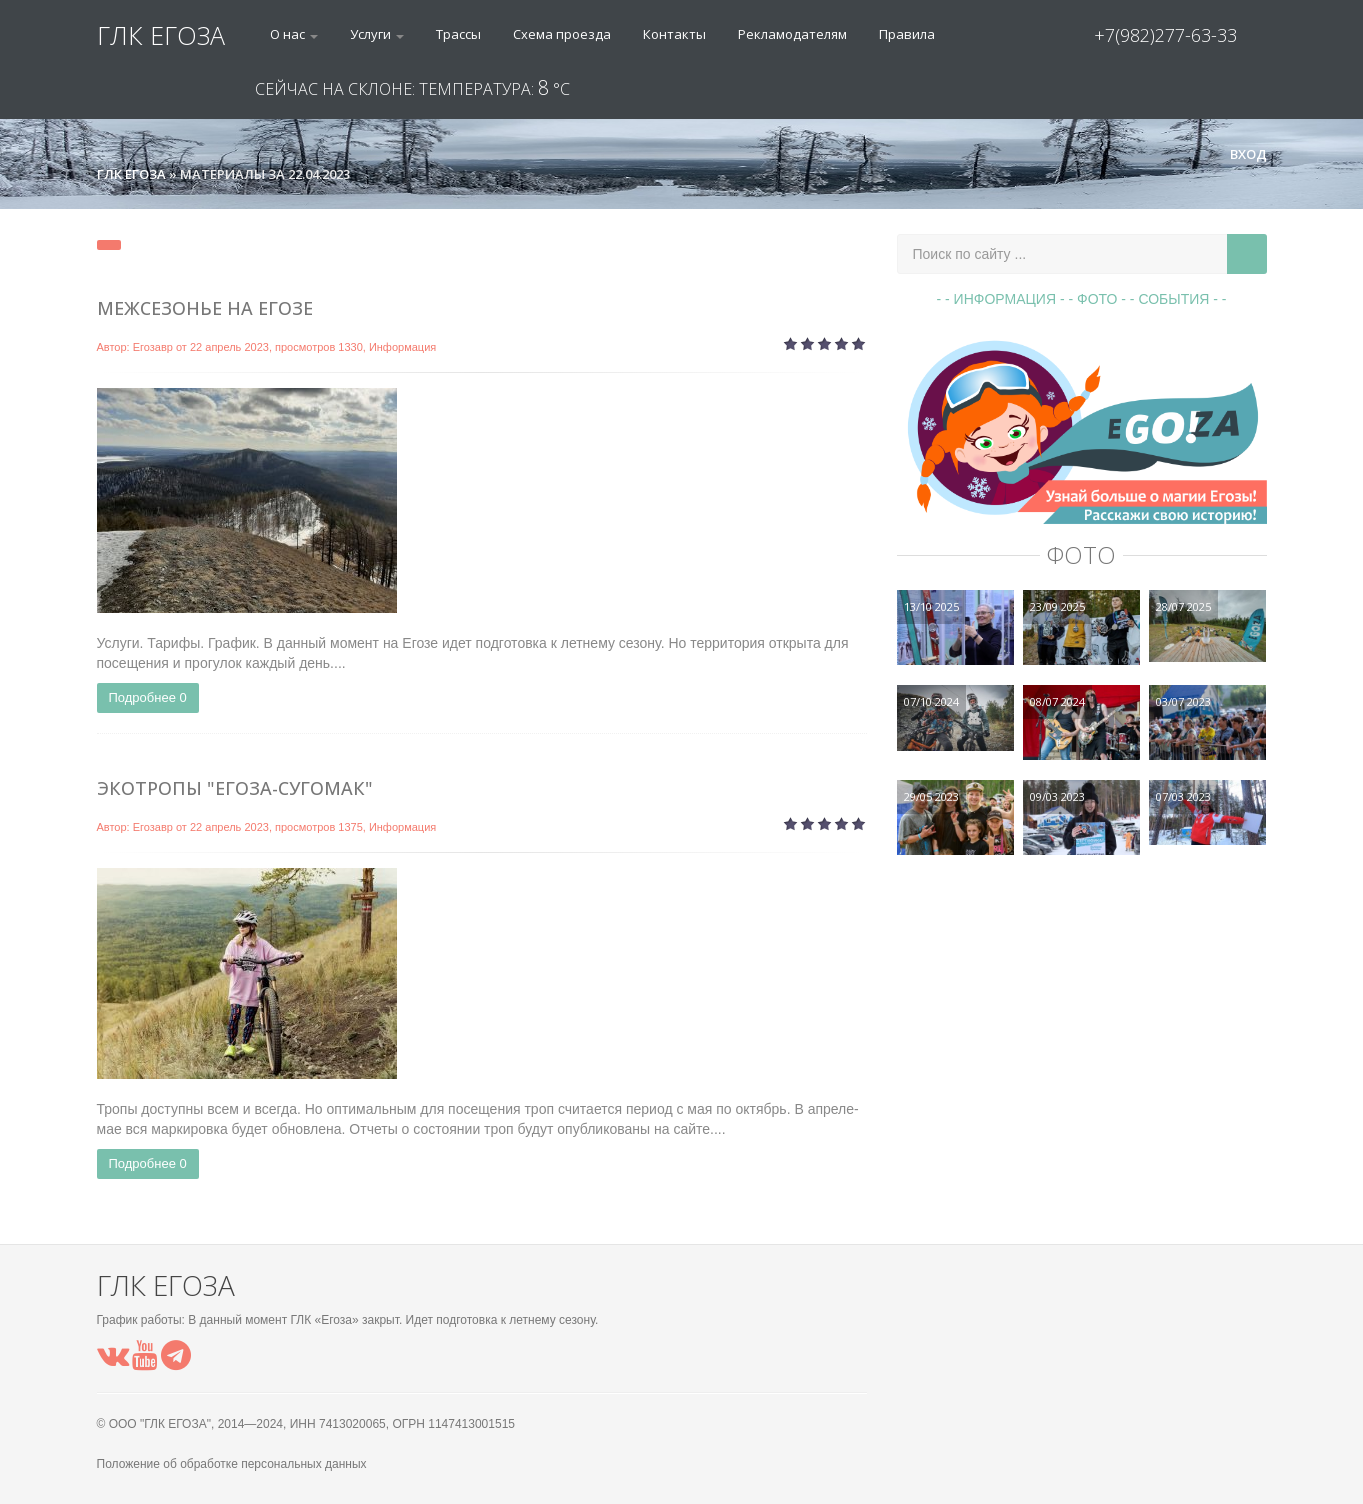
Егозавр (153, 347)
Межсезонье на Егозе (205, 308)
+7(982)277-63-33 (1165, 35)
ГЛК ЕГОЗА (161, 35)
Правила (907, 34)
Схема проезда (562, 34)
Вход (1240, 154)
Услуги (377, 34)
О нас (294, 34)
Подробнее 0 (148, 697)
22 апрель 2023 (229, 347)
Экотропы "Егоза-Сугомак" (235, 788)
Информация (402, 347)
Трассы (458, 34)
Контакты (674, 34)
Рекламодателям (792, 34)
